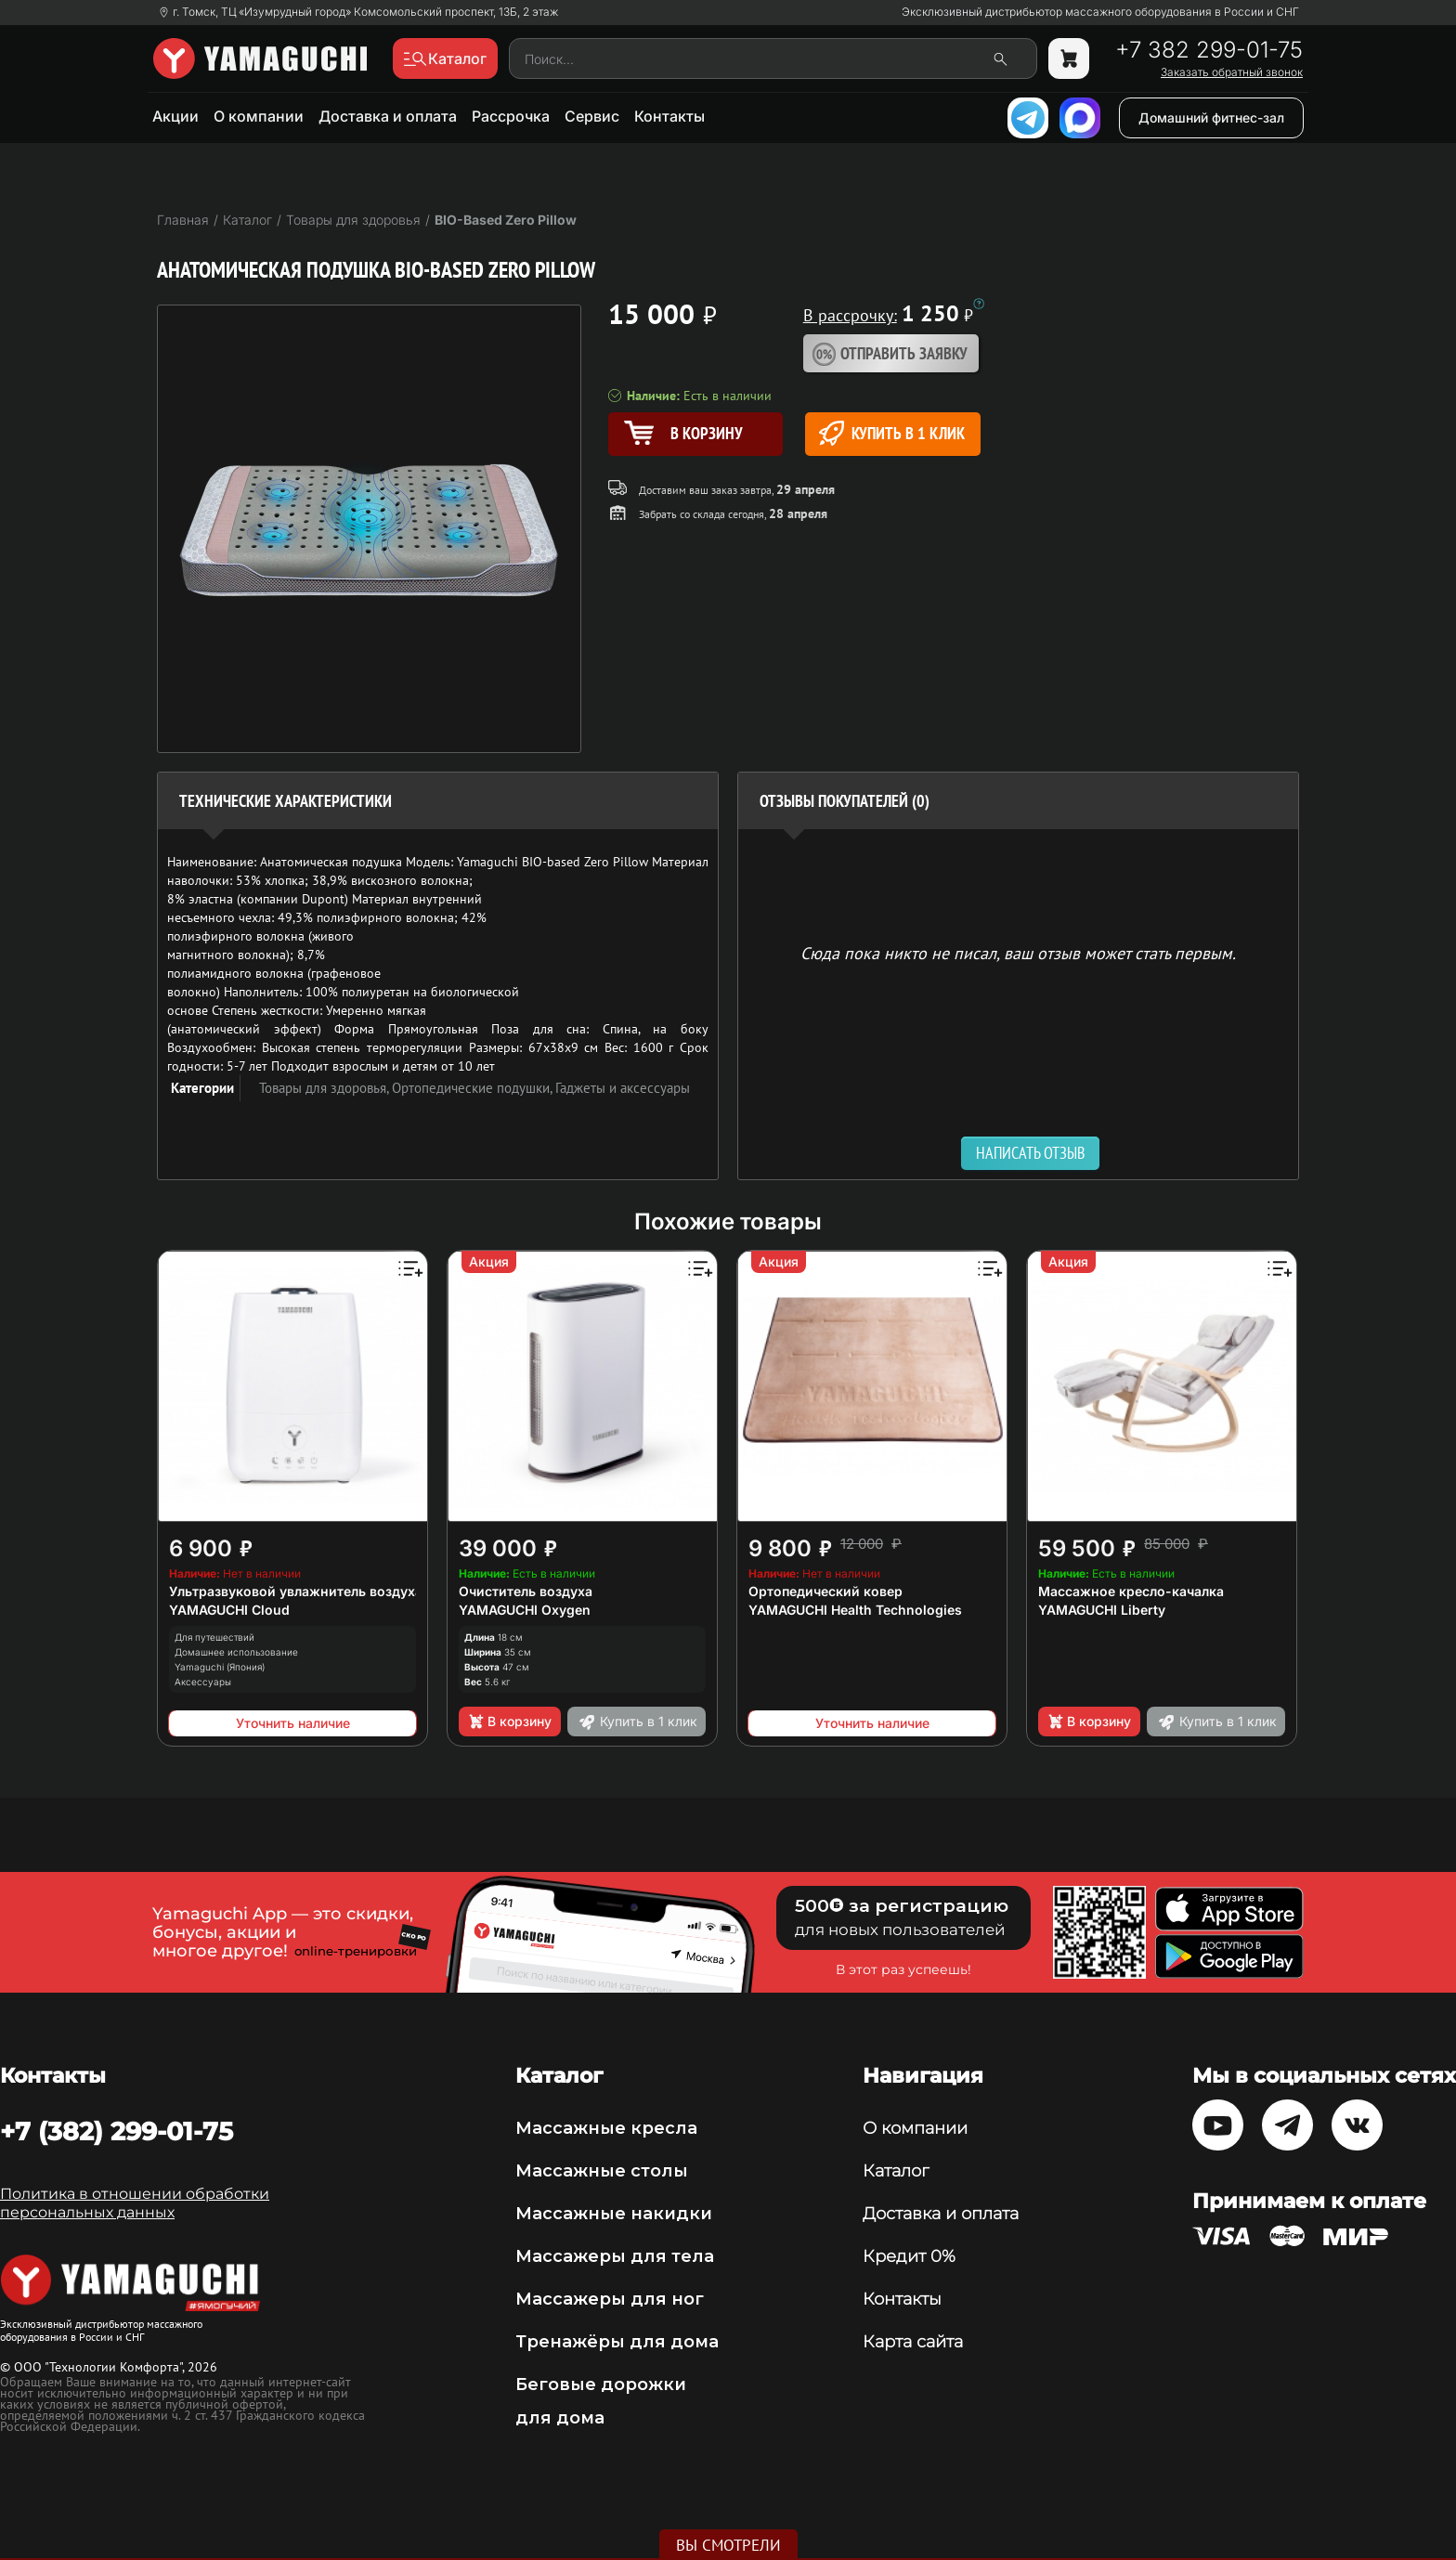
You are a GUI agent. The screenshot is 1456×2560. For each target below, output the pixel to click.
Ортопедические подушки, (473, 1088)
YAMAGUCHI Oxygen (525, 1610)
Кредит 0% (909, 2256)
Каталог (896, 2171)
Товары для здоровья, (325, 1088)
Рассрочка (511, 116)
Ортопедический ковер (825, 1591)
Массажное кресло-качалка (1131, 1591)
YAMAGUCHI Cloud (229, 1610)
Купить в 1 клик (892, 433)
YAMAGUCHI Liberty (1101, 1610)
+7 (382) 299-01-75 (116, 2131)
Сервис (592, 116)
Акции (175, 116)
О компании (259, 116)
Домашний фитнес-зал (1211, 117)
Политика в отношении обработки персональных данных (134, 2203)
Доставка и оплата (387, 116)
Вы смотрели (728, 2545)
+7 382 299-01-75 (1209, 50)
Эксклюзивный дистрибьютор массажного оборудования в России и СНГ (1100, 12)
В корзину (509, 1721)
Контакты (669, 116)
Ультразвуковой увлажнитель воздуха (295, 1591)
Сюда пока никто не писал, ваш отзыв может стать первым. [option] (1018, 952)
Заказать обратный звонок (1232, 72)
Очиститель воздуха (525, 1591)
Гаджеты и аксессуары (622, 1088)
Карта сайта (913, 2342)
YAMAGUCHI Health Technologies (855, 1610)
